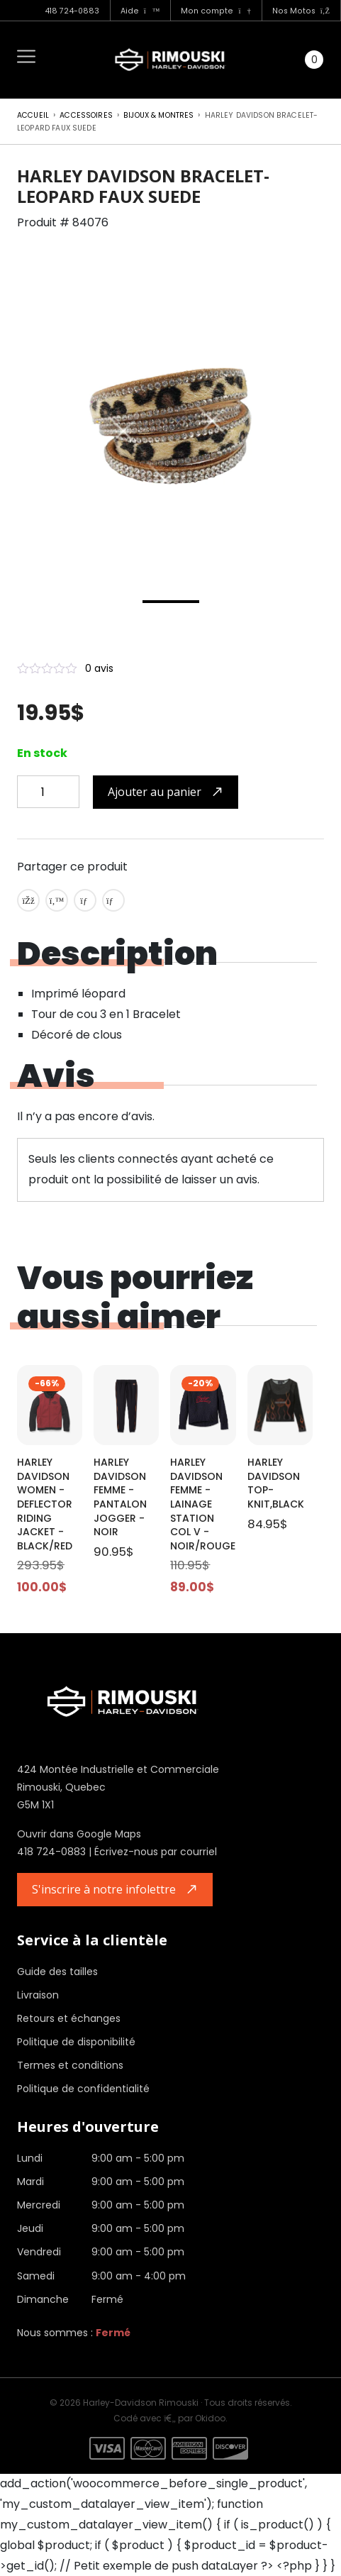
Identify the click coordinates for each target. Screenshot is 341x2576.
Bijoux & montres (158, 115)
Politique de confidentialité (83, 2089)
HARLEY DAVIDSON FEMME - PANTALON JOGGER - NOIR (120, 1497)
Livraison (38, 1995)
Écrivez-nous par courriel (155, 1852)
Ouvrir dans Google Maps (79, 1834)
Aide (140, 11)
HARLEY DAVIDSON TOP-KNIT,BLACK (275, 1483)
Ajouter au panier (154, 792)
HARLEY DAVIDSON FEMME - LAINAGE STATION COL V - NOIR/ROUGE (202, 1504)
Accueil (33, 115)
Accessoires (86, 115)
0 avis (99, 668)
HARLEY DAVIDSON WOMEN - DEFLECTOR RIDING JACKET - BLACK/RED (44, 1504)
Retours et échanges (69, 2018)
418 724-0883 (72, 11)
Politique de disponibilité (76, 2042)
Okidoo (210, 2418)
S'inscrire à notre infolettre (104, 1889)
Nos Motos (301, 11)
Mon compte (215, 11)
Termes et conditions (70, 2065)
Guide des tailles (57, 1971)
